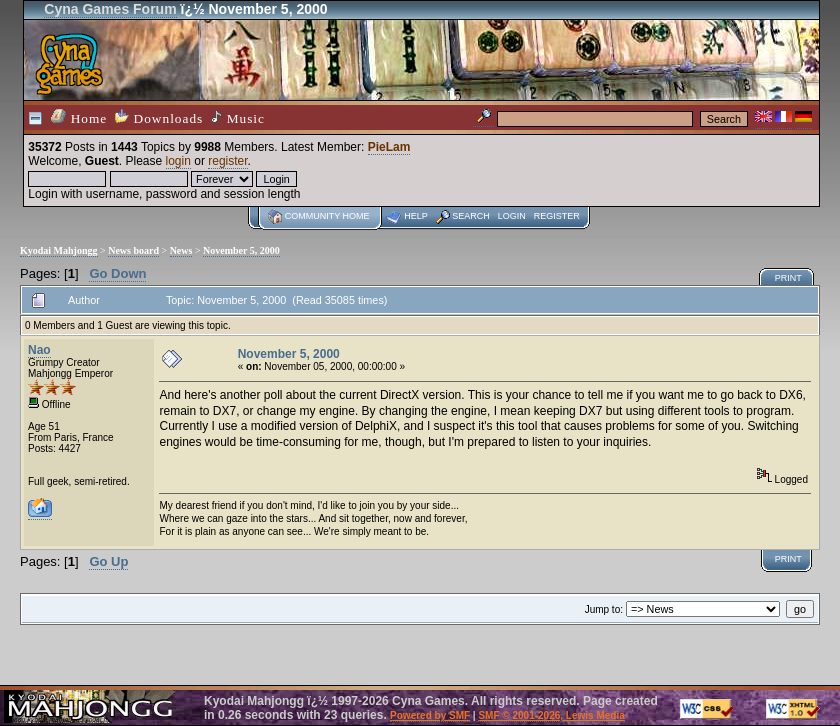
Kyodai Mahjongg (59, 250)
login (178, 161)
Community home (327, 216)
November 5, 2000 (241, 250)
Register (557, 216)
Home (79, 117)
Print (788, 278)
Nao (39, 350)
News (181, 250)
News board (133, 250)
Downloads (159, 117)
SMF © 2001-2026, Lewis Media (551, 715)
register (227, 161)
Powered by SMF (430, 715)
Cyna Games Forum (110, 9)
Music (238, 118)
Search (471, 216)
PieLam (389, 147)
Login (512, 216)
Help (416, 216)
